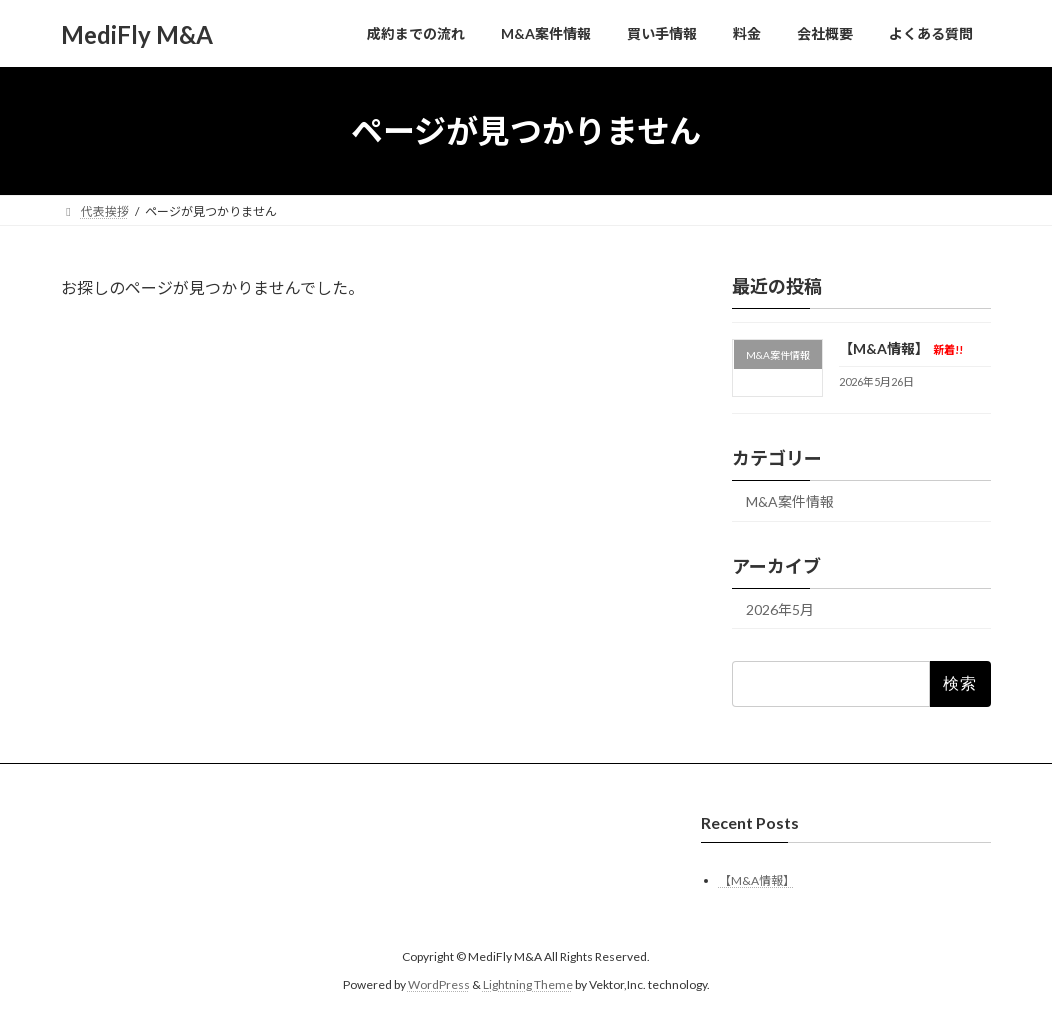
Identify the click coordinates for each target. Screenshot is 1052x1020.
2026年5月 (780, 609)
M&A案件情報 (790, 501)
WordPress (439, 984)
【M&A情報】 (901, 348)
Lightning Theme (528, 984)
